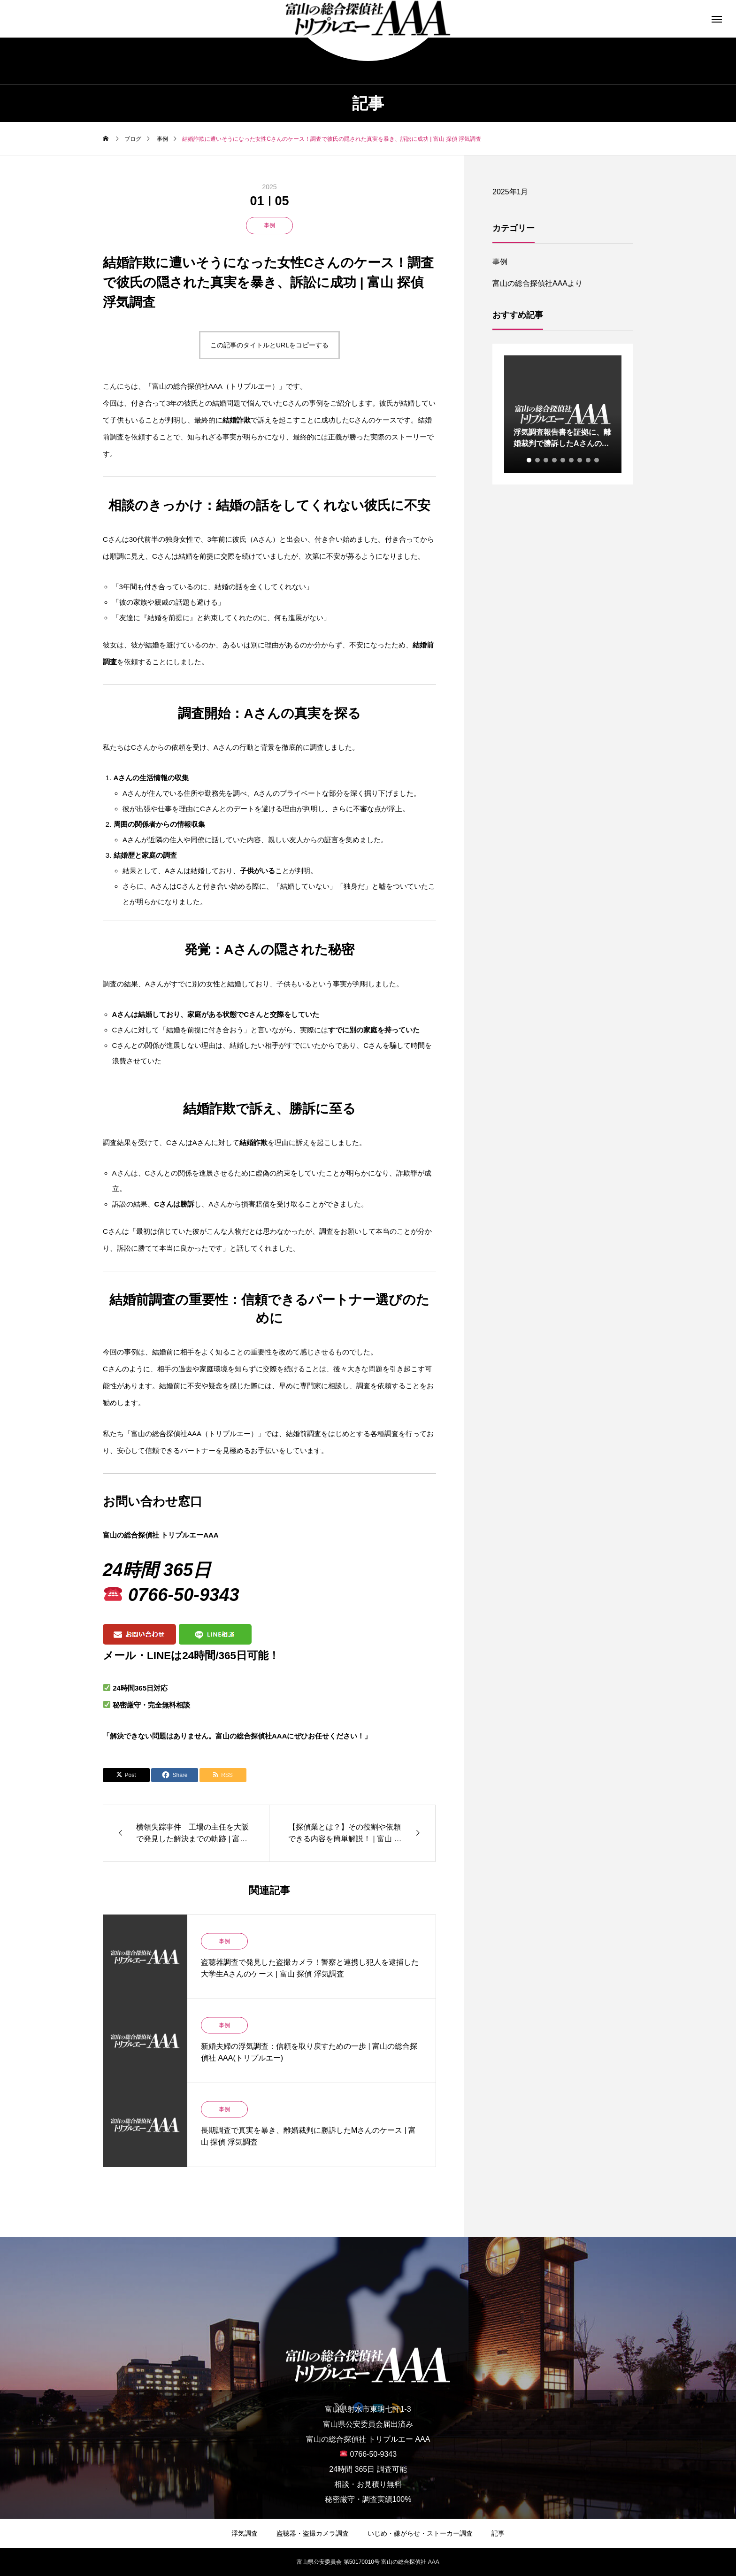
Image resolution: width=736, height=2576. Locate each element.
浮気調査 (244, 2533)
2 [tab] (538, 460)
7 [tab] (580, 460)
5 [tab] (563, 460)
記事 (498, 2533)
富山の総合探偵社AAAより (537, 283)
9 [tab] (597, 460)
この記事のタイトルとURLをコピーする (269, 345)
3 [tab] (546, 460)
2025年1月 (510, 192)
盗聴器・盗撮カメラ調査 (312, 2533)
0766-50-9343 (183, 1595)
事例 (269, 225)
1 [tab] (529, 460)
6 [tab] (572, 460)
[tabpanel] (562, 414)
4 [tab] (555, 460)
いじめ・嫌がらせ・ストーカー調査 (420, 2533)
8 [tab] (588, 460)
